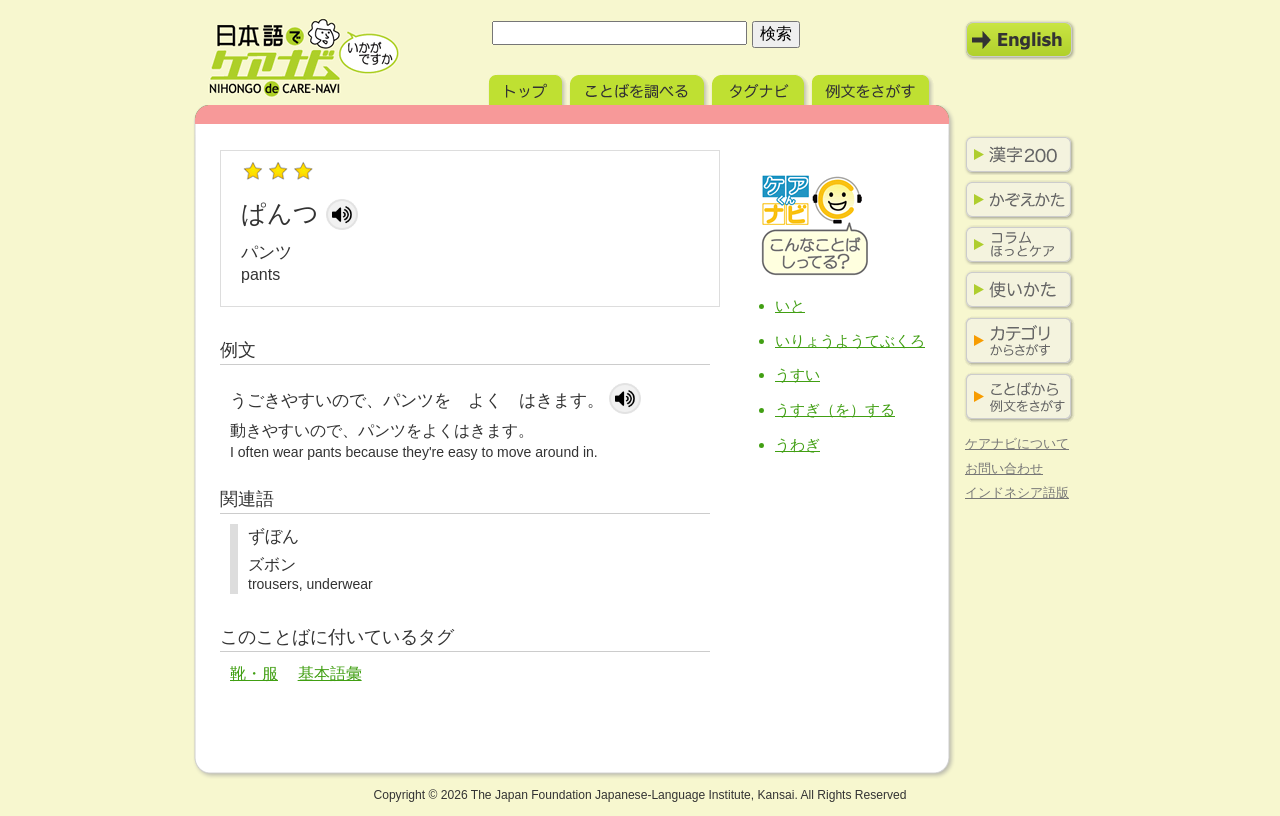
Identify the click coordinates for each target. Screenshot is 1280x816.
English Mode (1020, 40)
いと (790, 305)
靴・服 (254, 673)
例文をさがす (872, 87)
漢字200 (1015, 155)
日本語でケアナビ (304, 58)
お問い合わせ (1004, 468)
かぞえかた (1015, 200)
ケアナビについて (1017, 443)
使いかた (1015, 290)
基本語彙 (330, 673)
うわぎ (797, 444)
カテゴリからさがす (1015, 341)
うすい (797, 374)
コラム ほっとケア (1015, 245)
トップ (527, 87)
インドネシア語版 (1017, 492)
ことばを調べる (639, 87)
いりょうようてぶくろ (850, 340)
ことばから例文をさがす (1015, 397)
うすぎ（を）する (835, 409)
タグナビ (760, 87)
